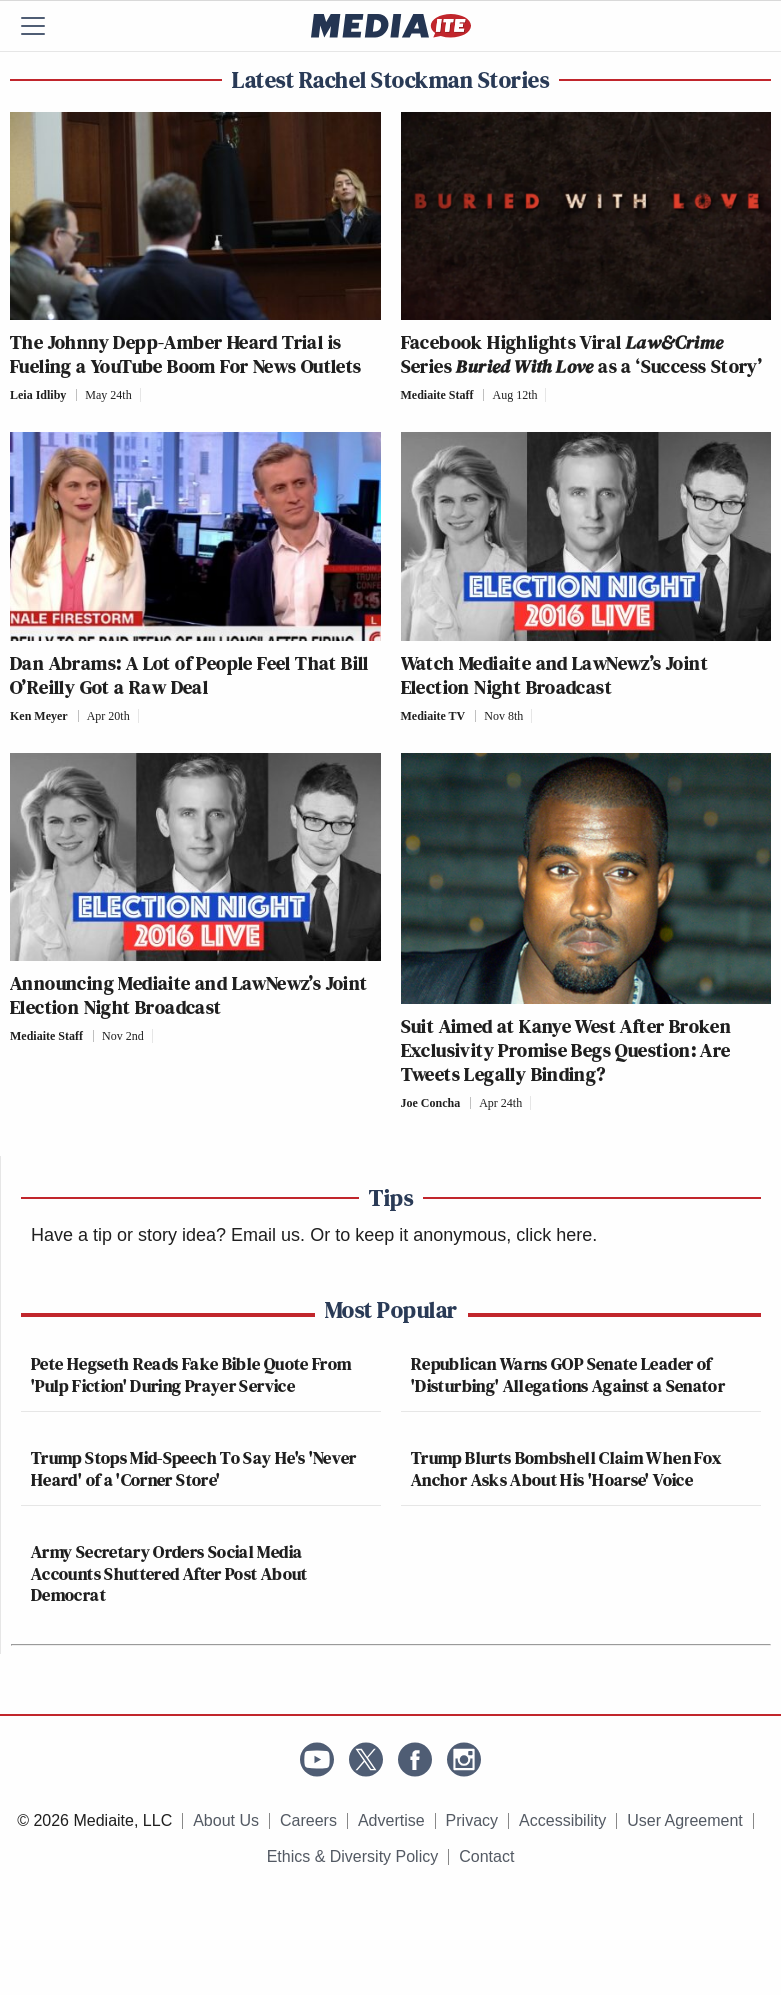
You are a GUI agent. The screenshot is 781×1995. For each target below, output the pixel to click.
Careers (308, 1820)
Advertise (391, 1820)
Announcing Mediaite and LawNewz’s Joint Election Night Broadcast (189, 995)
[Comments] (146, 395)
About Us (226, 1820)
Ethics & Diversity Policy (353, 1856)
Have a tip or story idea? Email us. (168, 1235)
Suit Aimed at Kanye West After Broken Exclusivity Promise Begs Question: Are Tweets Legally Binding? (566, 1050)
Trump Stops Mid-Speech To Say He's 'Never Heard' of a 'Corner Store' (194, 1468)
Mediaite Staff (437, 395)
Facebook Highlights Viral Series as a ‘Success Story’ (582, 354)
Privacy (472, 1820)
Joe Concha (431, 1103)
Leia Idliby (38, 395)
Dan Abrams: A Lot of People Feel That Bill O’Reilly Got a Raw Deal (189, 675)
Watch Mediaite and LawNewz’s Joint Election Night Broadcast (555, 675)
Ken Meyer (39, 716)
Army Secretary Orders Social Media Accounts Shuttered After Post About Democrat (169, 1573)
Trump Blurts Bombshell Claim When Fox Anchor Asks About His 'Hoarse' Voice (566, 1468)
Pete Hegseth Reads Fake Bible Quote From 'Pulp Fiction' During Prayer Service (191, 1374)
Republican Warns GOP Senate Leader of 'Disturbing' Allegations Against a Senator (568, 1374)
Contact (486, 1856)
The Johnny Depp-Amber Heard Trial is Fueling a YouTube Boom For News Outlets (186, 354)
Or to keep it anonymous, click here (451, 1235)
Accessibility (562, 1820)
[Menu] (45, 26)
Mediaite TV (433, 716)
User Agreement (685, 1820)
